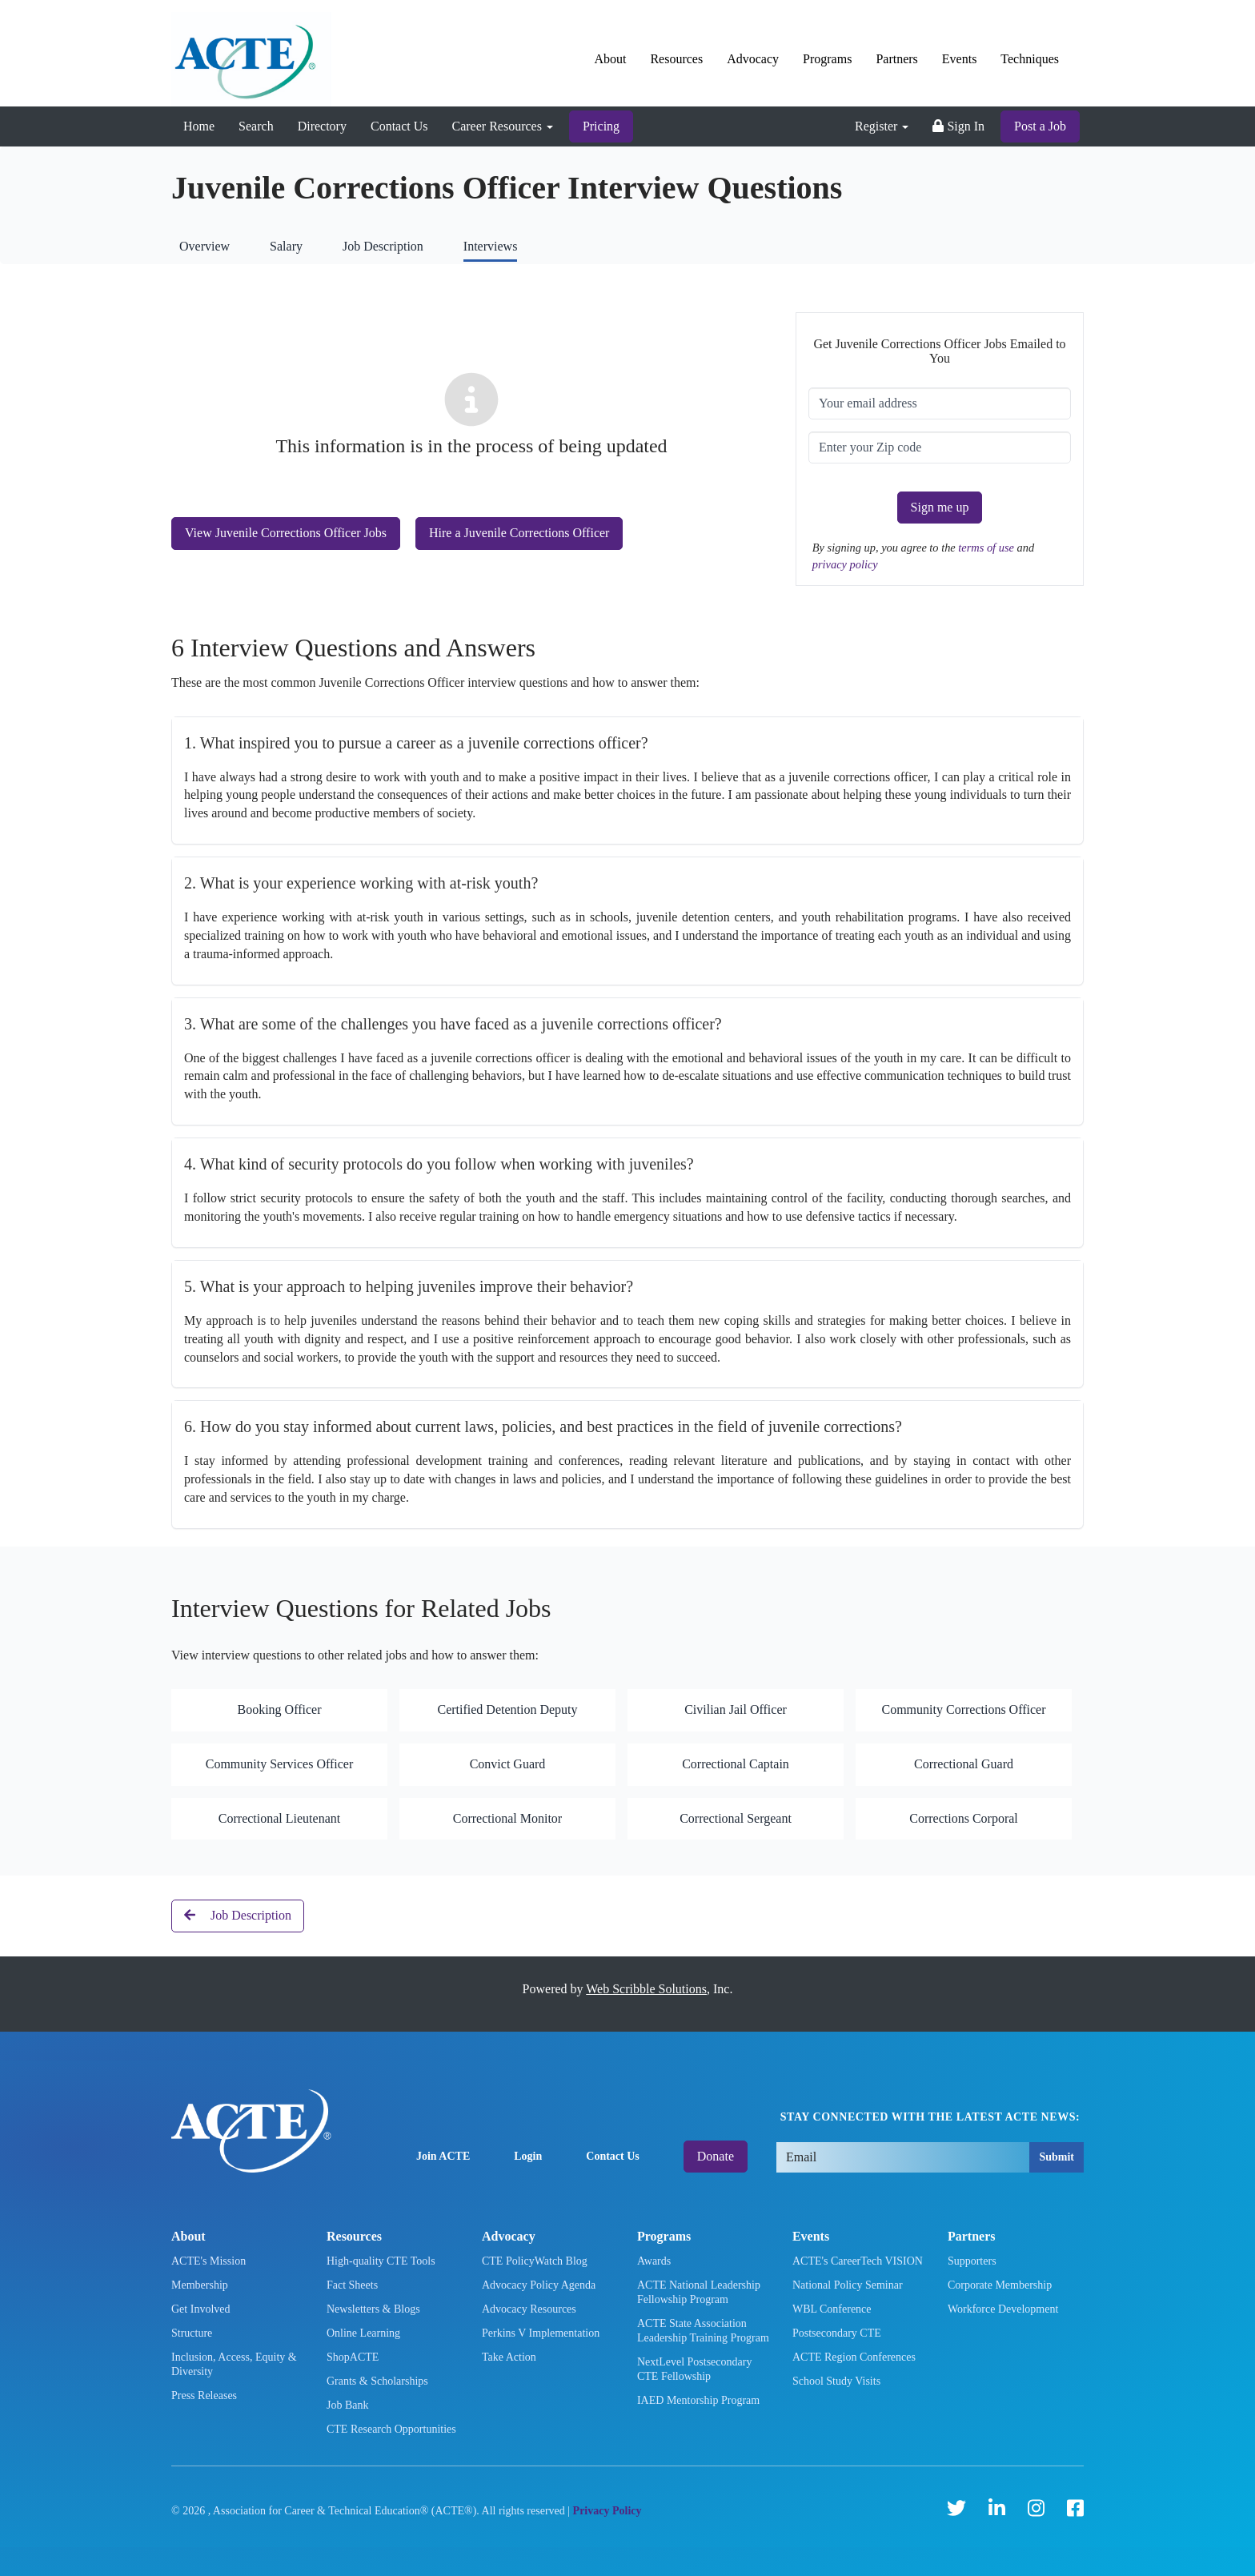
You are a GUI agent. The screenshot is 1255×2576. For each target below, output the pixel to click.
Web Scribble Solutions (646, 1989)
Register (881, 126)
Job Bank (348, 2405)
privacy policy (845, 564)
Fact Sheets (352, 2285)
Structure (191, 2333)
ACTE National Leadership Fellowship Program (698, 2292)
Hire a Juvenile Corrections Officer (519, 533)
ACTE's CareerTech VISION (857, 2261)
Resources (676, 59)
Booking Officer (279, 1709)
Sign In (958, 126)
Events (959, 59)
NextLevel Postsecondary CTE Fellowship (694, 2369)
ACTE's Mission (208, 2261)
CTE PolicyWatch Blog (534, 2261)
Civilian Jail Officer (735, 1709)
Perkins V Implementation (540, 2333)
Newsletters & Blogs (373, 2309)
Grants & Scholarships (377, 2381)
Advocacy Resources (529, 2309)
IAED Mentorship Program (698, 2400)
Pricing (601, 126)
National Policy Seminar (847, 2285)
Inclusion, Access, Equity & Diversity (234, 2364)
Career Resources (502, 126)
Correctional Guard (963, 1764)
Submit (1056, 2157)
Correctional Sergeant (736, 1818)
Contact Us (399, 126)
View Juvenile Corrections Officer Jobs (286, 533)
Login (528, 2156)
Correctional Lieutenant (279, 1818)
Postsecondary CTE (836, 2333)
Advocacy (753, 59)
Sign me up (940, 507)
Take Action (509, 2357)
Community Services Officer (280, 1764)
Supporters (972, 2261)
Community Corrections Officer (964, 1709)
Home (199, 126)
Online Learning (363, 2333)
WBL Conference (832, 2309)
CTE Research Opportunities (391, 2429)
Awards (654, 2261)
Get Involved (200, 2309)
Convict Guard (508, 1764)
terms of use (987, 547)
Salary (286, 246)
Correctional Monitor (507, 1818)
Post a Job (1040, 126)
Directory (322, 126)
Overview (204, 246)
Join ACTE (443, 2156)
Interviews (490, 246)
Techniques (1029, 59)
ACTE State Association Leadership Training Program (703, 2330)
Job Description (383, 246)
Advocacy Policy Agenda (538, 2285)
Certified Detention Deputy (507, 1709)
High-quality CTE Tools (381, 2261)
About (610, 59)
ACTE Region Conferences (854, 2357)
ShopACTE (353, 2357)
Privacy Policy (607, 2511)
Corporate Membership (1000, 2285)
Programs (827, 59)
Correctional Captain (735, 1764)
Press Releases (204, 2395)
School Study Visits (836, 2381)
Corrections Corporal (963, 1818)
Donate (715, 2156)
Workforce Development (1003, 2309)
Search (256, 126)
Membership (199, 2285)
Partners (896, 59)
